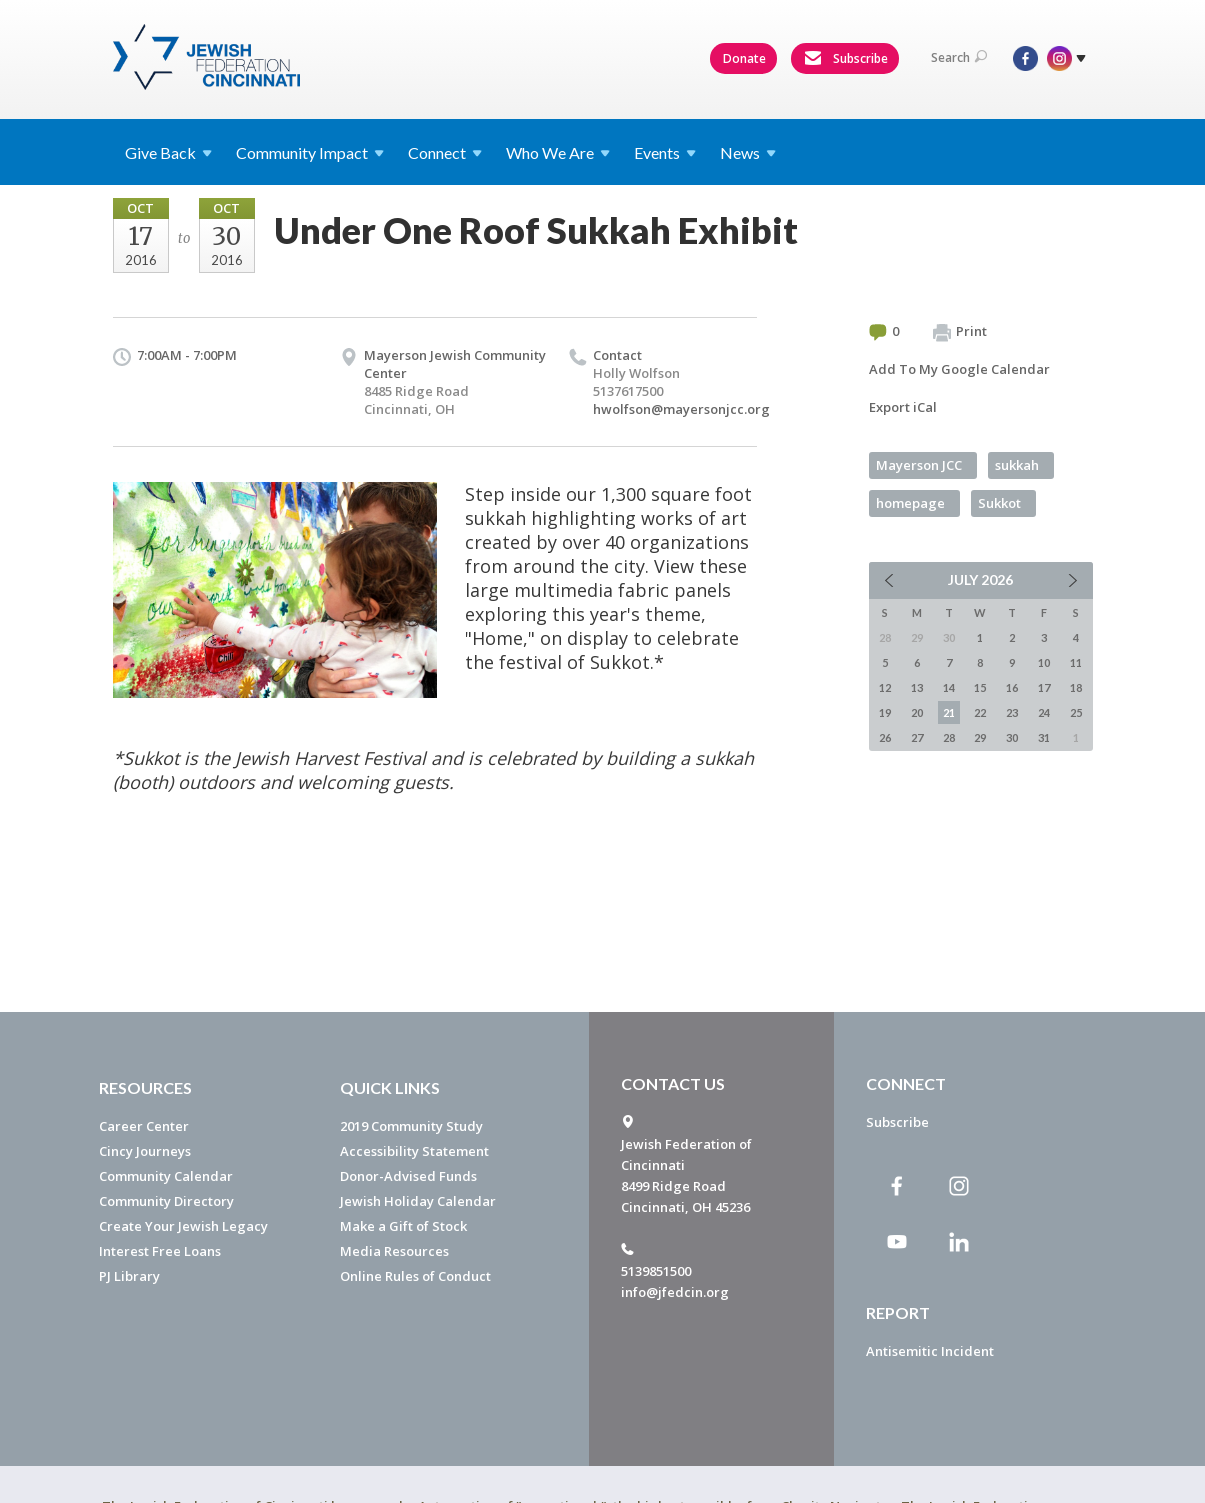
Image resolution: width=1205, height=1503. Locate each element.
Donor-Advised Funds (408, 1176)
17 (1044, 687)
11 (1076, 662)
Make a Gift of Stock (403, 1226)
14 (949, 687)
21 (949, 712)
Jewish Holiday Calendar (418, 1201)
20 (917, 712)
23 (1012, 712)
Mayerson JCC (919, 465)
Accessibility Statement (414, 1151)
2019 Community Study (411, 1126)
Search (959, 57)
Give (168, 152)
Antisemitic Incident (930, 1351)
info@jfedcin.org (675, 1292)
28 (949, 737)
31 (1044, 737)
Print (960, 332)
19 (885, 712)
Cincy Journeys (145, 1151)
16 (1012, 687)
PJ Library (129, 1276)
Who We (558, 152)
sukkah (1017, 465)
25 (1076, 712)
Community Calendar (166, 1176)
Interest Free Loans (160, 1251)
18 (1076, 687)
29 (980, 737)
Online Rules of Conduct (415, 1276)
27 (917, 737)
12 (885, 687)
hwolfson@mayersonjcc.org (681, 409)
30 (1012, 737)
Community (310, 152)
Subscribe (846, 59)
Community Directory (166, 1201)
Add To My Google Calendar (959, 369)
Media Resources (394, 1251)
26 (885, 737)
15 (980, 687)
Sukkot (999, 503)
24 (1044, 712)
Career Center (144, 1126)
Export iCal (903, 407)
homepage (910, 503)
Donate (744, 58)
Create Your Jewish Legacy (183, 1226)
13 (917, 687)
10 (1044, 662)
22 (980, 712)
